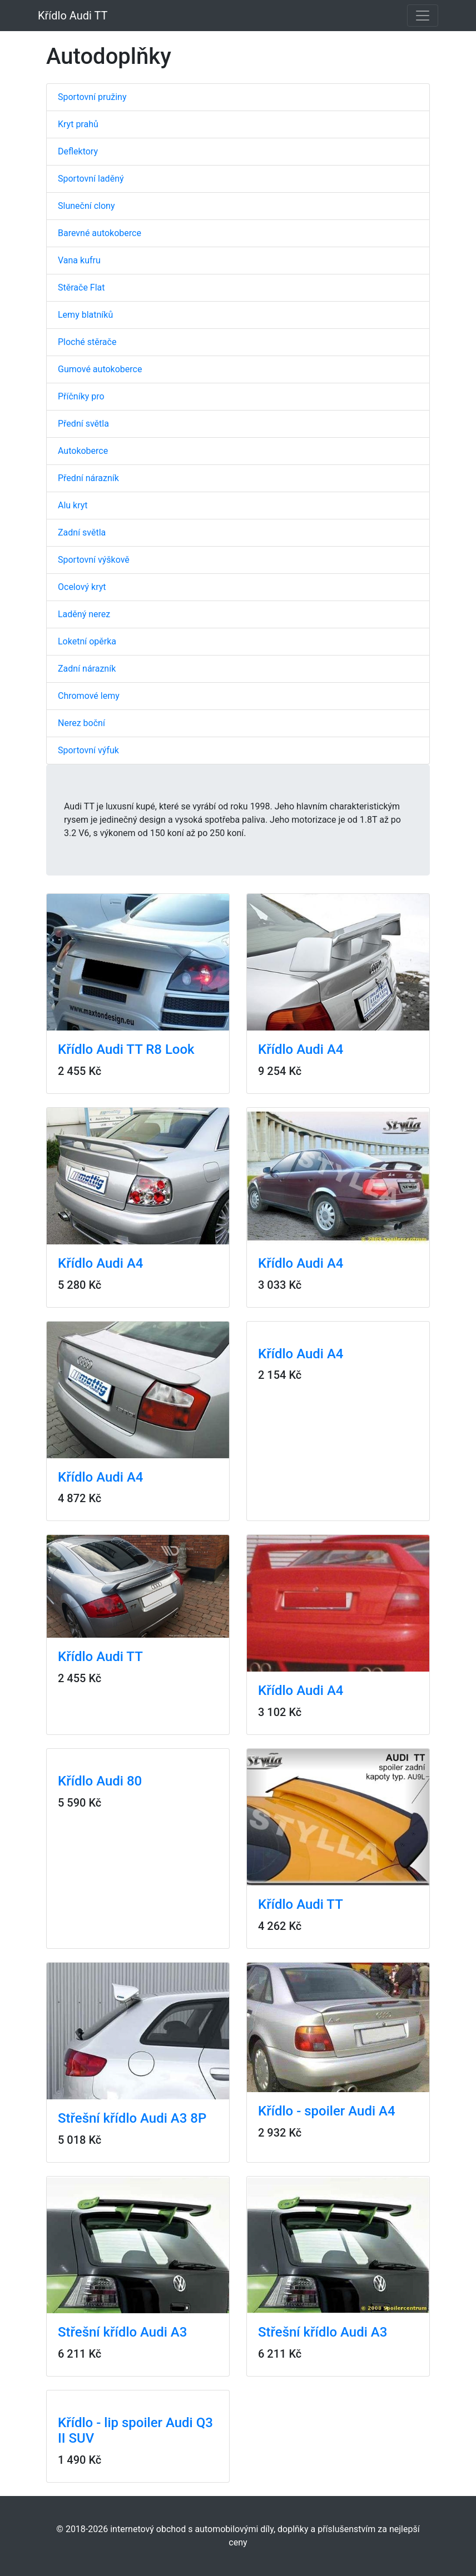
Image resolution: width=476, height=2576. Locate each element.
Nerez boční (81, 723)
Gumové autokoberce (100, 369)
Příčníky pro (81, 396)
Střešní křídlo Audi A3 (122, 2332)
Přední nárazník (88, 478)
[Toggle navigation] (422, 15)
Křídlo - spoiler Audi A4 (326, 2111)
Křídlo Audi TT (73, 15)
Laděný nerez (84, 614)
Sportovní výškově (94, 559)
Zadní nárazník (87, 668)
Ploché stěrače (87, 342)
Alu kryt (73, 505)
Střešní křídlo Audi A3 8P (132, 2118)
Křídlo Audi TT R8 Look (126, 1049)
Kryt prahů (78, 124)
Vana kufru (79, 260)
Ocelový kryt (82, 587)
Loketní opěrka (87, 641)
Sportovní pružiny (92, 97)
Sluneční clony (86, 206)
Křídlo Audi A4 (300, 1049)
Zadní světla (82, 532)
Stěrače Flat (81, 287)
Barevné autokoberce (99, 233)
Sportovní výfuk (88, 750)
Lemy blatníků (85, 314)
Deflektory (78, 151)
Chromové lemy (89, 696)
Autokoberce (83, 451)
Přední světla (83, 423)
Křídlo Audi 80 (100, 1781)
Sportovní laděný (91, 178)
